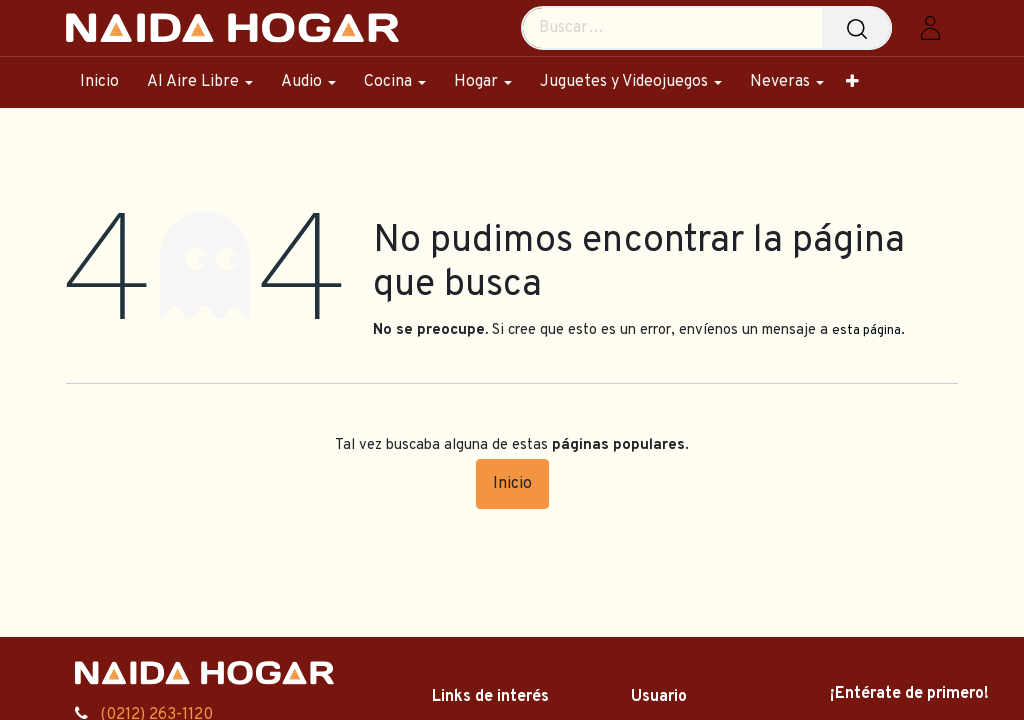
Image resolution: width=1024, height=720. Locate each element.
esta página (866, 330)
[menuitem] (106, 82)
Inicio (512, 484)
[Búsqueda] (861, 28)
